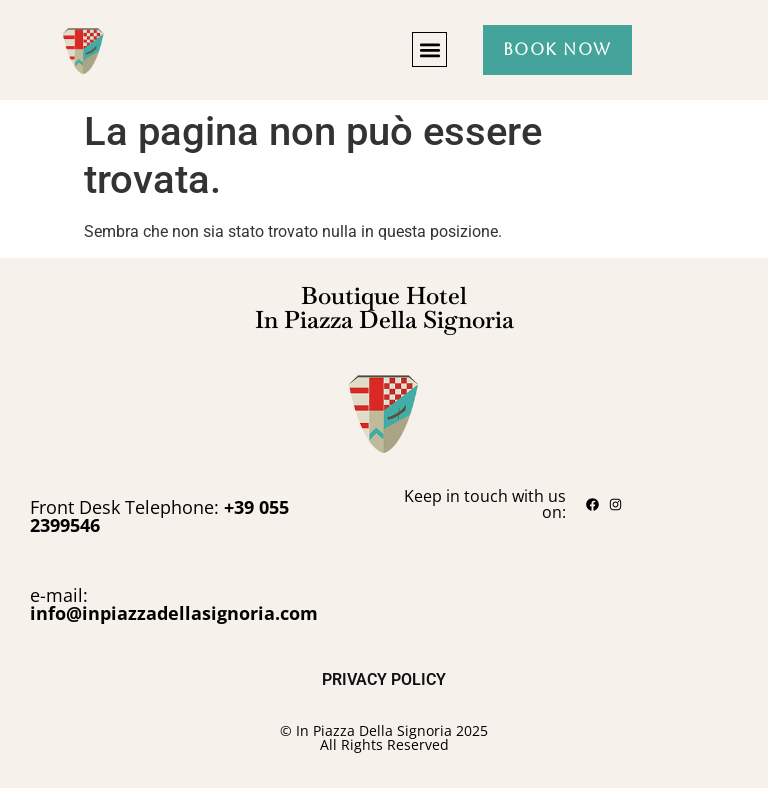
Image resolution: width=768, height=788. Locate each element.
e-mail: (174, 604)
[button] (429, 49)
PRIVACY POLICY (384, 679)
